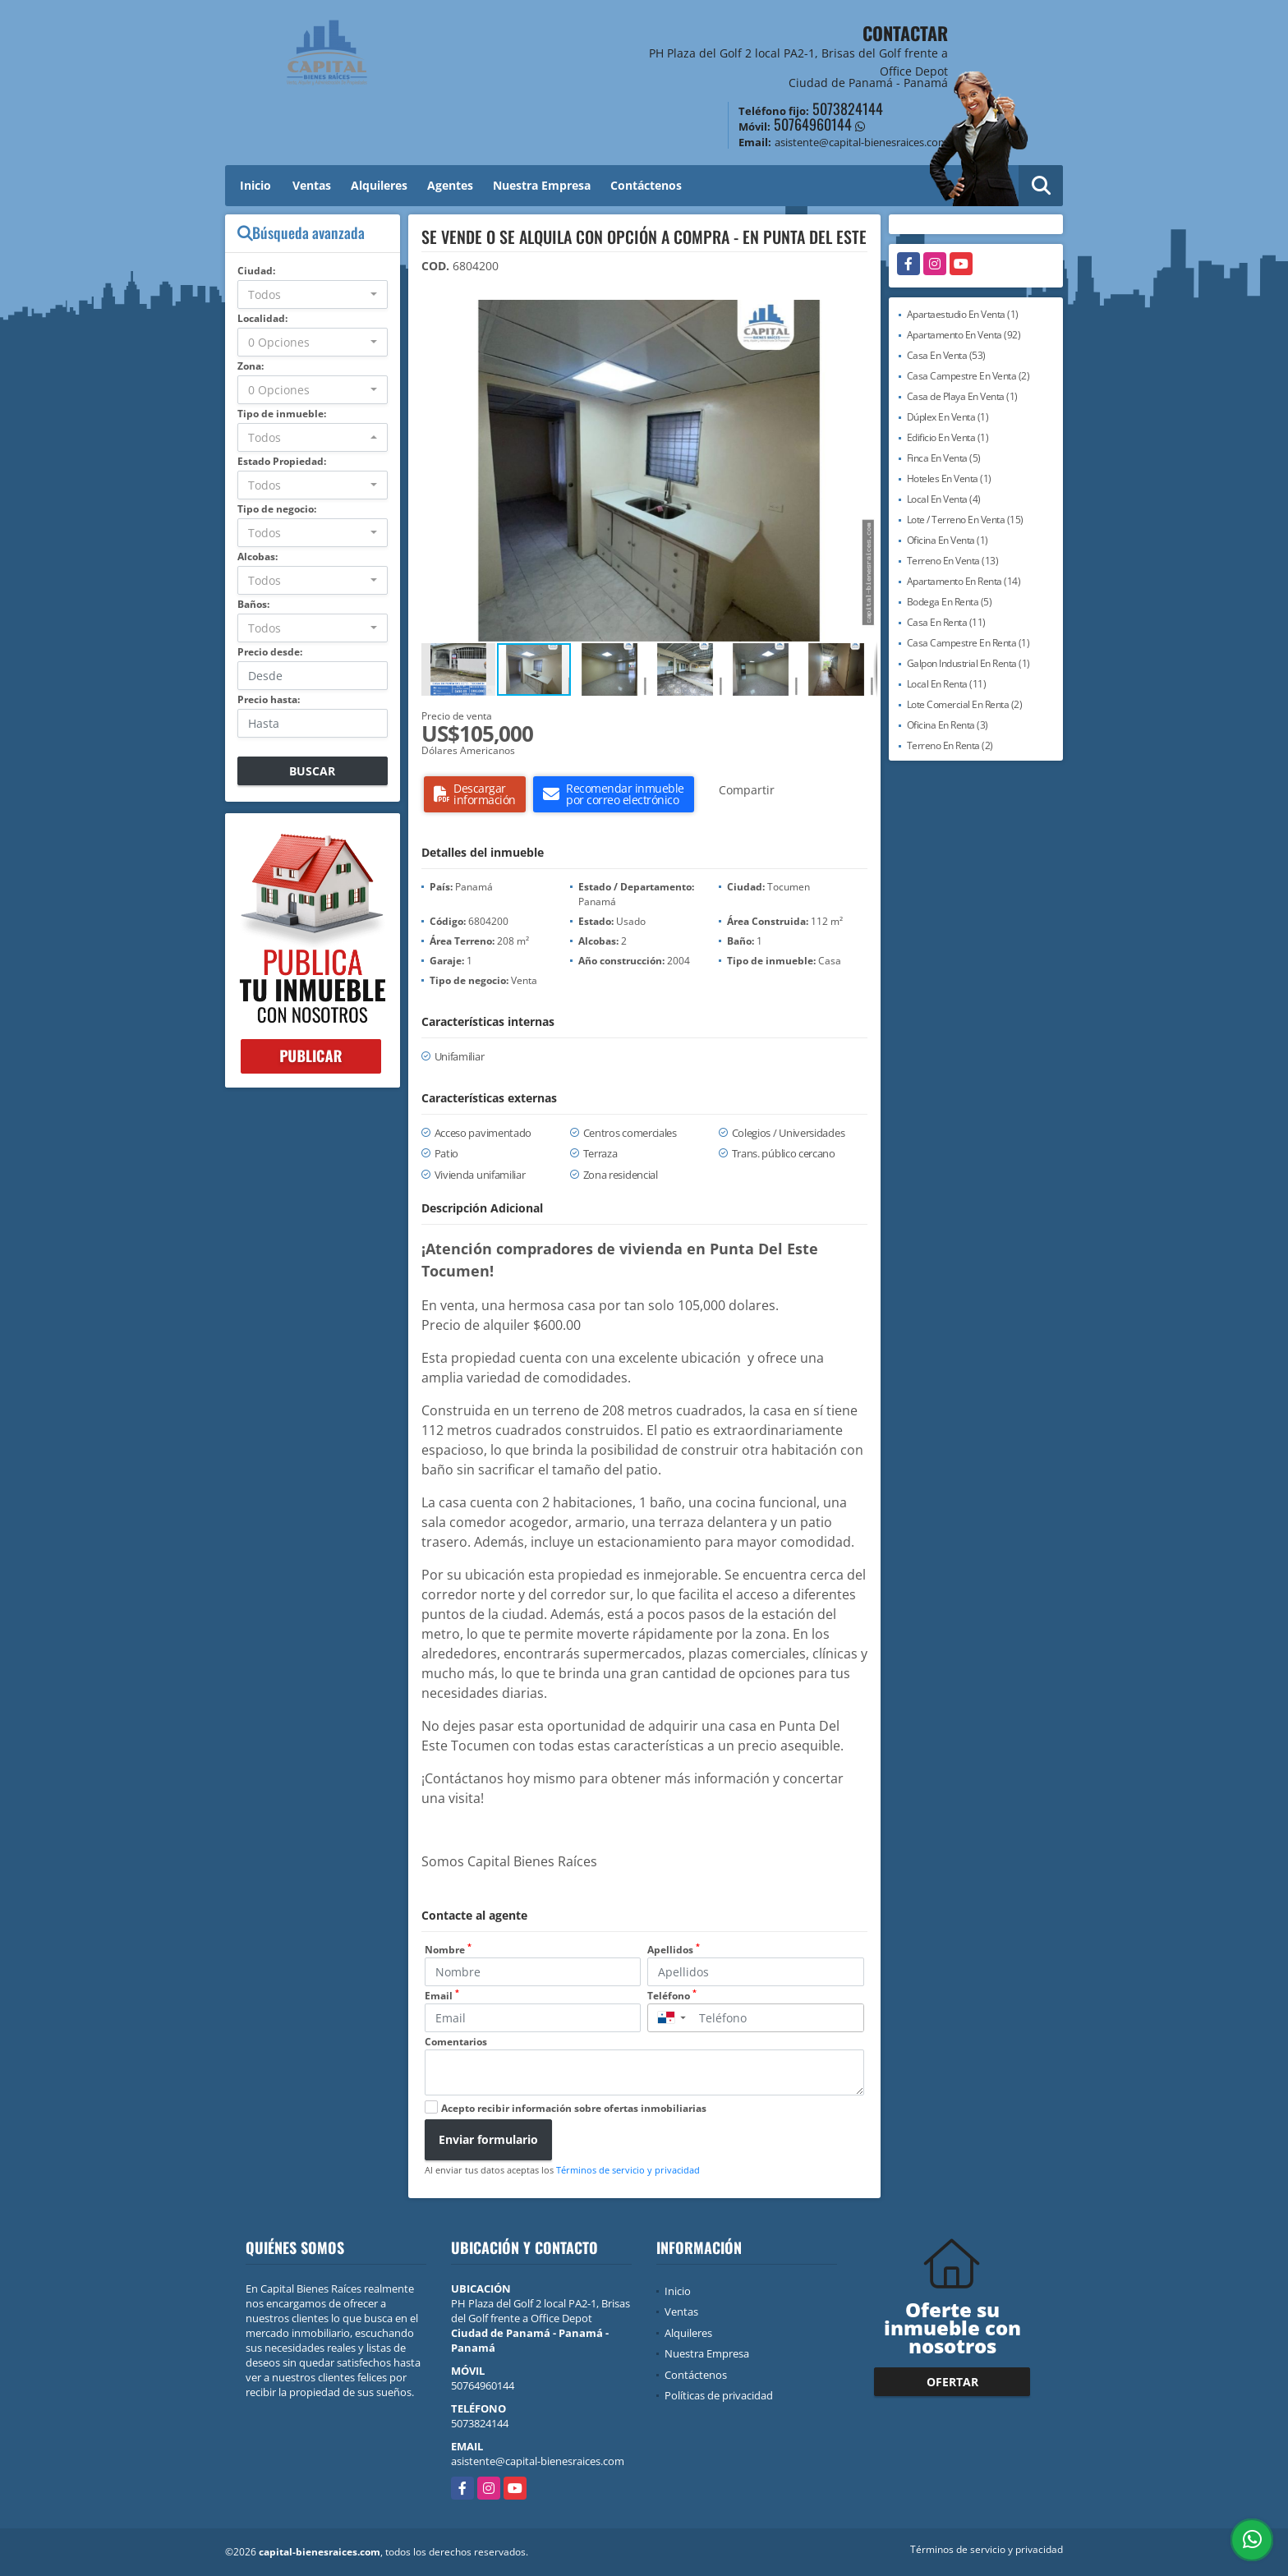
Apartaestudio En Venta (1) (963, 314)
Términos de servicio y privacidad (628, 2170)
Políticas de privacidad (719, 2395)
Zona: (250, 366)
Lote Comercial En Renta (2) (965, 704)
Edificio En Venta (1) (948, 437)
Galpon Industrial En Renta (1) (968, 663)
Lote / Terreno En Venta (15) (965, 520)
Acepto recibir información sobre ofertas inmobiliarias (573, 2108)
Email (442, 1996)
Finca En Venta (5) (944, 458)
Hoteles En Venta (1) (949, 478)
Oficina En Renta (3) (947, 725)
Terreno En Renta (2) (950, 745)
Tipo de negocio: (276, 509)
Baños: (253, 604)
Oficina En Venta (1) (947, 540)
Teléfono (672, 1996)
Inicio (255, 185)
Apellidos (673, 1950)
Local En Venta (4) (944, 499)
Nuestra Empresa (542, 185)
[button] (862, 314)
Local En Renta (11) (947, 684)
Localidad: (262, 318)
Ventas (311, 185)
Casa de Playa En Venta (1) (962, 396)
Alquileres (379, 185)
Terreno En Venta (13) (953, 561)
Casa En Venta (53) (946, 355)
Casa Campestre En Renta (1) (968, 643)
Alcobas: (257, 557)
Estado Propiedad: (281, 461)
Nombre (448, 1950)
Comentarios (456, 2042)
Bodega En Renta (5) (949, 602)
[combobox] (312, 294)
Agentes (450, 185)
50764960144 (813, 124)
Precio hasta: (268, 699)
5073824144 (847, 108)
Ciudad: (256, 271)
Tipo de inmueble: (281, 414)
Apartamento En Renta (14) (964, 581)
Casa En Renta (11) (946, 622)
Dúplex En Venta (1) (948, 417)
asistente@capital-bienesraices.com (537, 2461)
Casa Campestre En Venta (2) (968, 376)
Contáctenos (646, 185)
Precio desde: (269, 652)
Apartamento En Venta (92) (964, 335)
